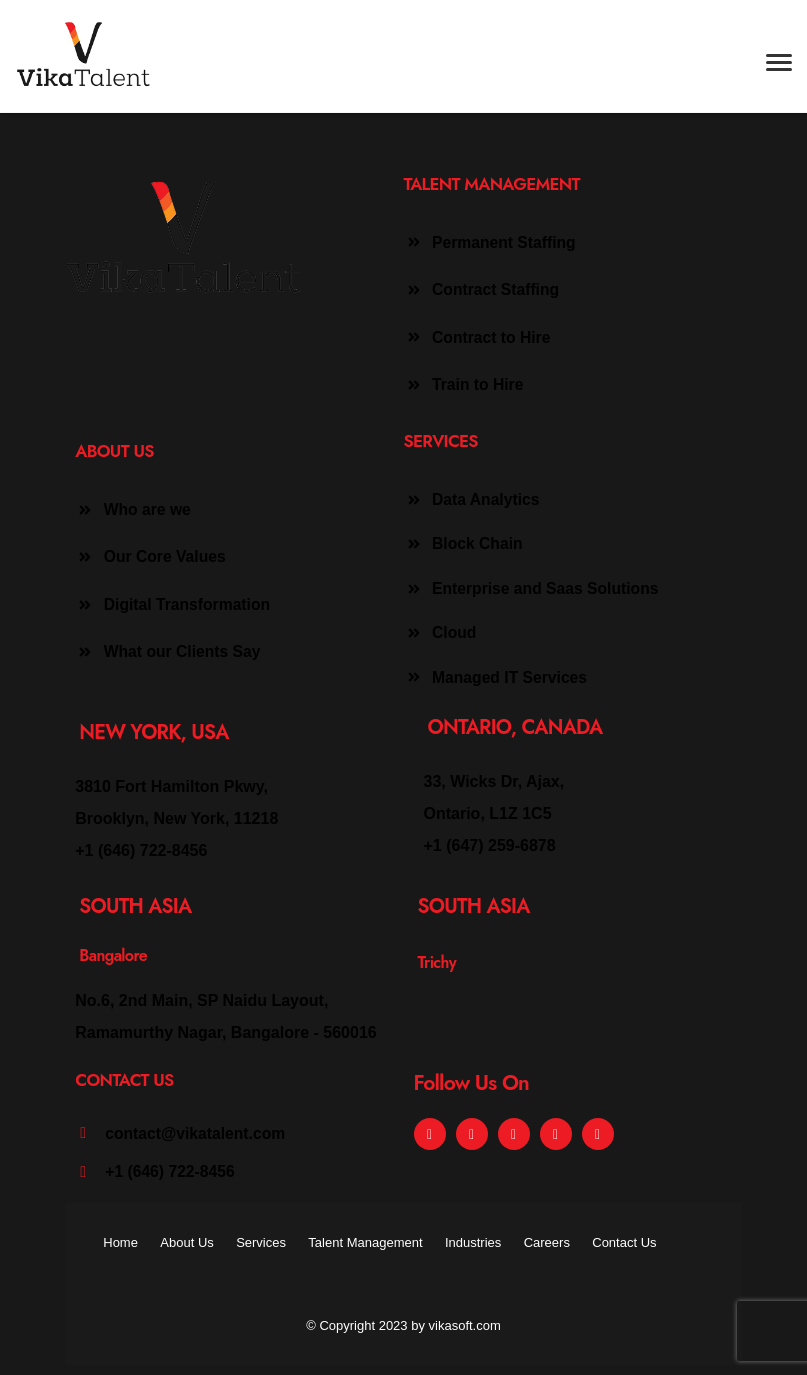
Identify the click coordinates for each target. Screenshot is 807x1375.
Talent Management (365, 1242)
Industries (473, 1242)
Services (261, 1242)
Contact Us (624, 1242)
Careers (547, 1242)
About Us (186, 1242)
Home (120, 1242)
